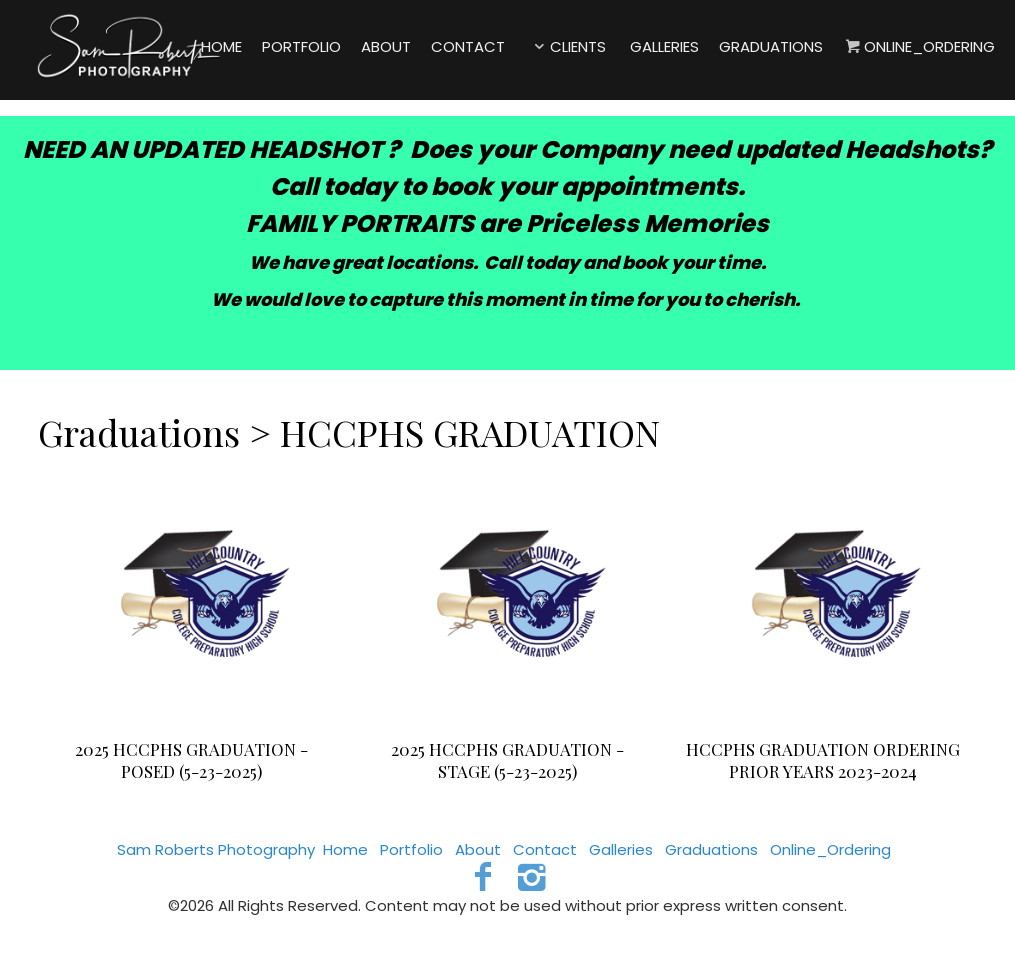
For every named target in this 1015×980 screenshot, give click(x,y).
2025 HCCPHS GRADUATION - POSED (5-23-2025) (191, 760)
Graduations (139, 432)
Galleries (621, 849)
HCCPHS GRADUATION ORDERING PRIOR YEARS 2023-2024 (823, 760)
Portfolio (411, 849)
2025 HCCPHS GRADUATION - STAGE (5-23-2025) (507, 760)
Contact (545, 849)
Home (345, 849)
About (478, 849)
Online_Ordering (830, 849)
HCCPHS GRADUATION (470, 432)
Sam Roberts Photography (216, 849)
